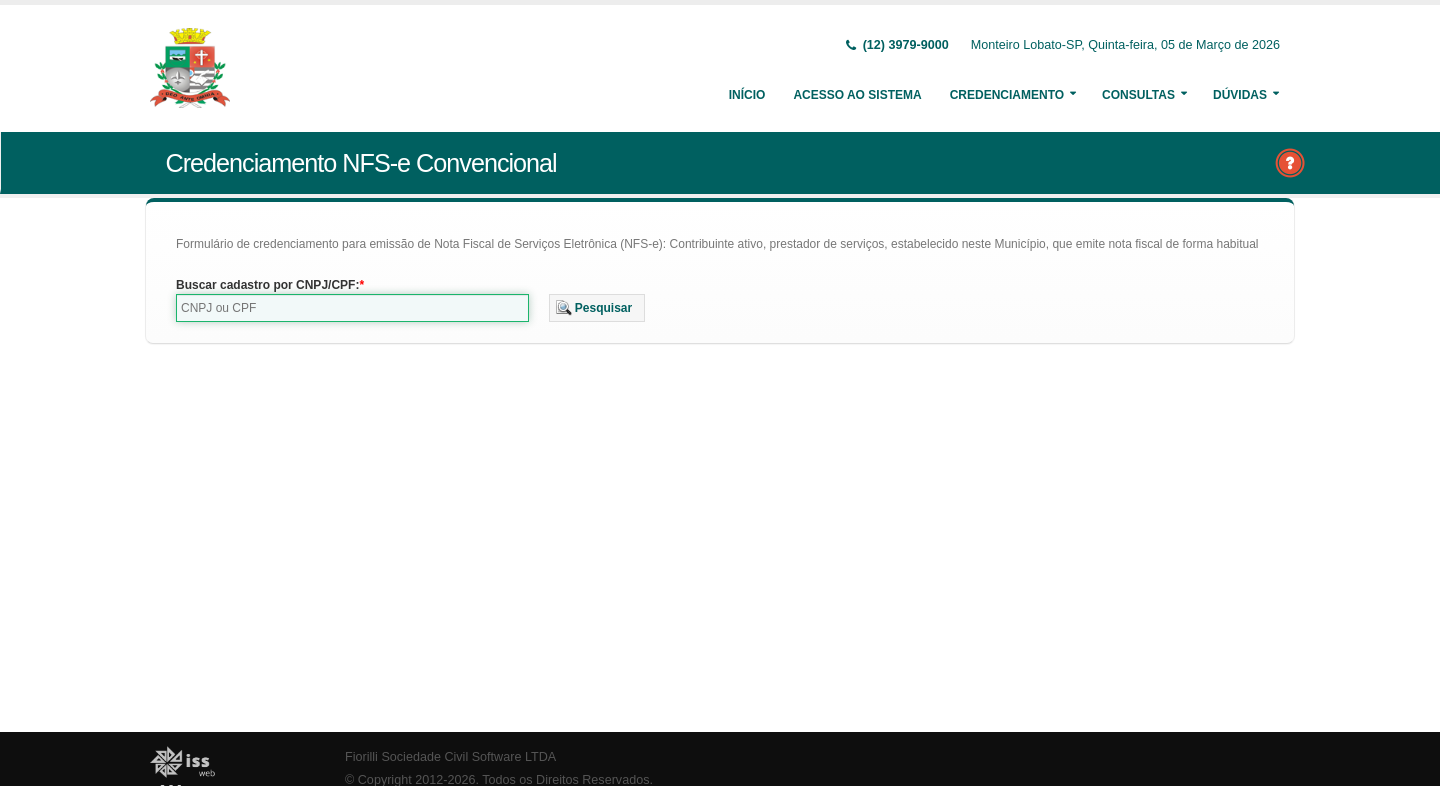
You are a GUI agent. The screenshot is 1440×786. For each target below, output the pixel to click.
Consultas (1138, 95)
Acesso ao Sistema (857, 95)
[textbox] (352, 308)
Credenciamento (1007, 95)
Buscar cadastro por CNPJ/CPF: (267, 285)
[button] (597, 308)
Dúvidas (1240, 95)
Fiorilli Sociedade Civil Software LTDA (450, 757)
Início (747, 95)
